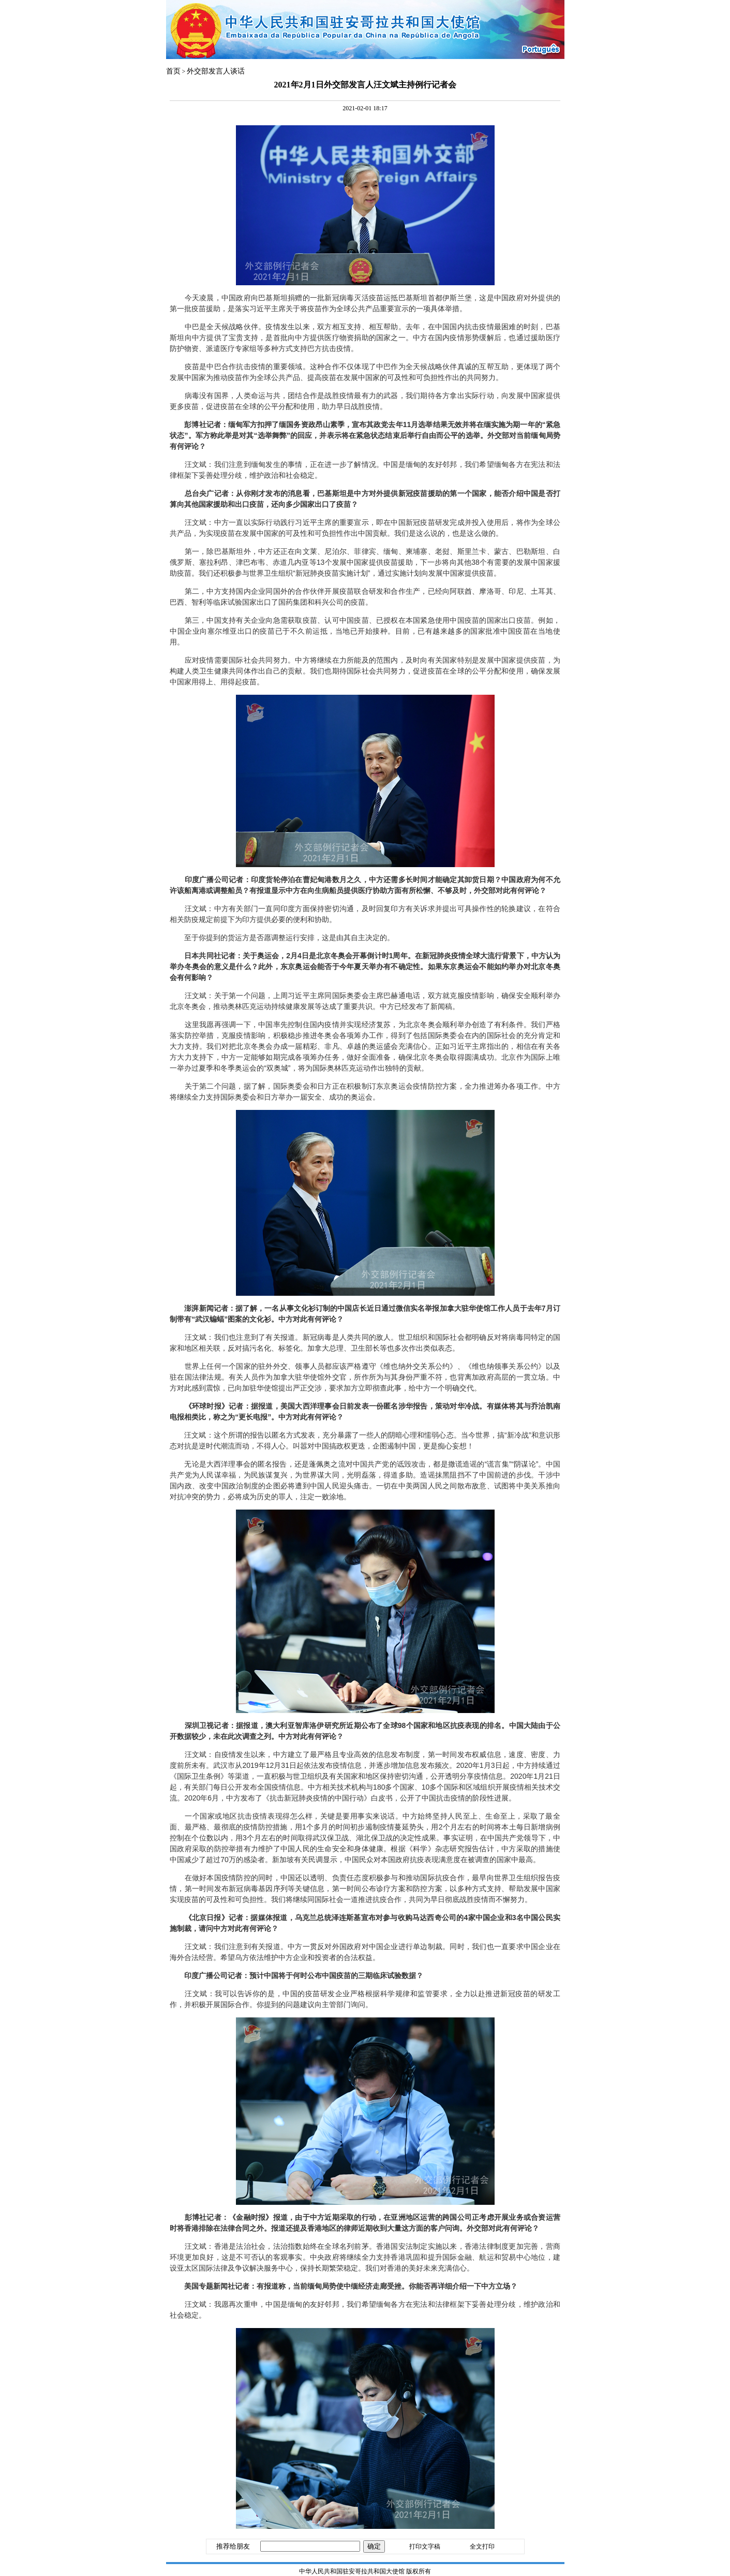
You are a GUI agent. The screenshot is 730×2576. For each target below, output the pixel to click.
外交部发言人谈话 (216, 71)
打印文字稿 (424, 2546)
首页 (173, 71)
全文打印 (482, 2546)
